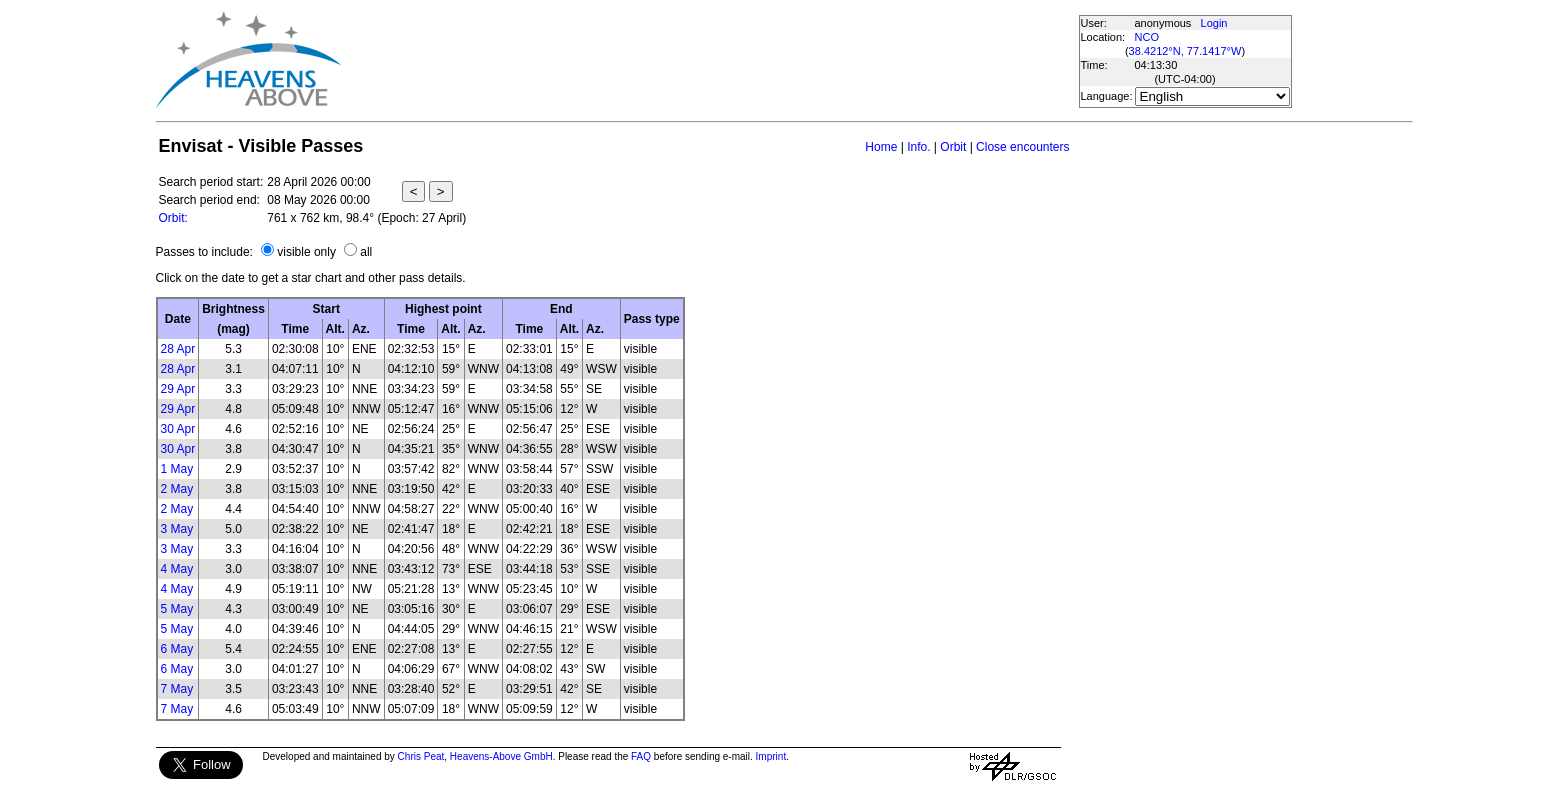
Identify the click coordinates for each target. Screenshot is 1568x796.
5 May (177, 609)
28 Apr (178, 349)
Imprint (771, 756)
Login (1214, 23)
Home (881, 147)
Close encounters (1022, 147)
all (366, 252)
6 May (177, 649)
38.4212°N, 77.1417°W (1185, 51)
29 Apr (178, 389)
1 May (177, 469)
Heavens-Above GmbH (501, 756)
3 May (177, 529)
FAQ (641, 756)
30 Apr (178, 429)
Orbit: (173, 218)
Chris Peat (421, 756)
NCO (1147, 37)
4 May (177, 569)
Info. (918, 147)
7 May (177, 689)
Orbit (953, 147)
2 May (177, 489)
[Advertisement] (709, 60)
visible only (306, 252)
